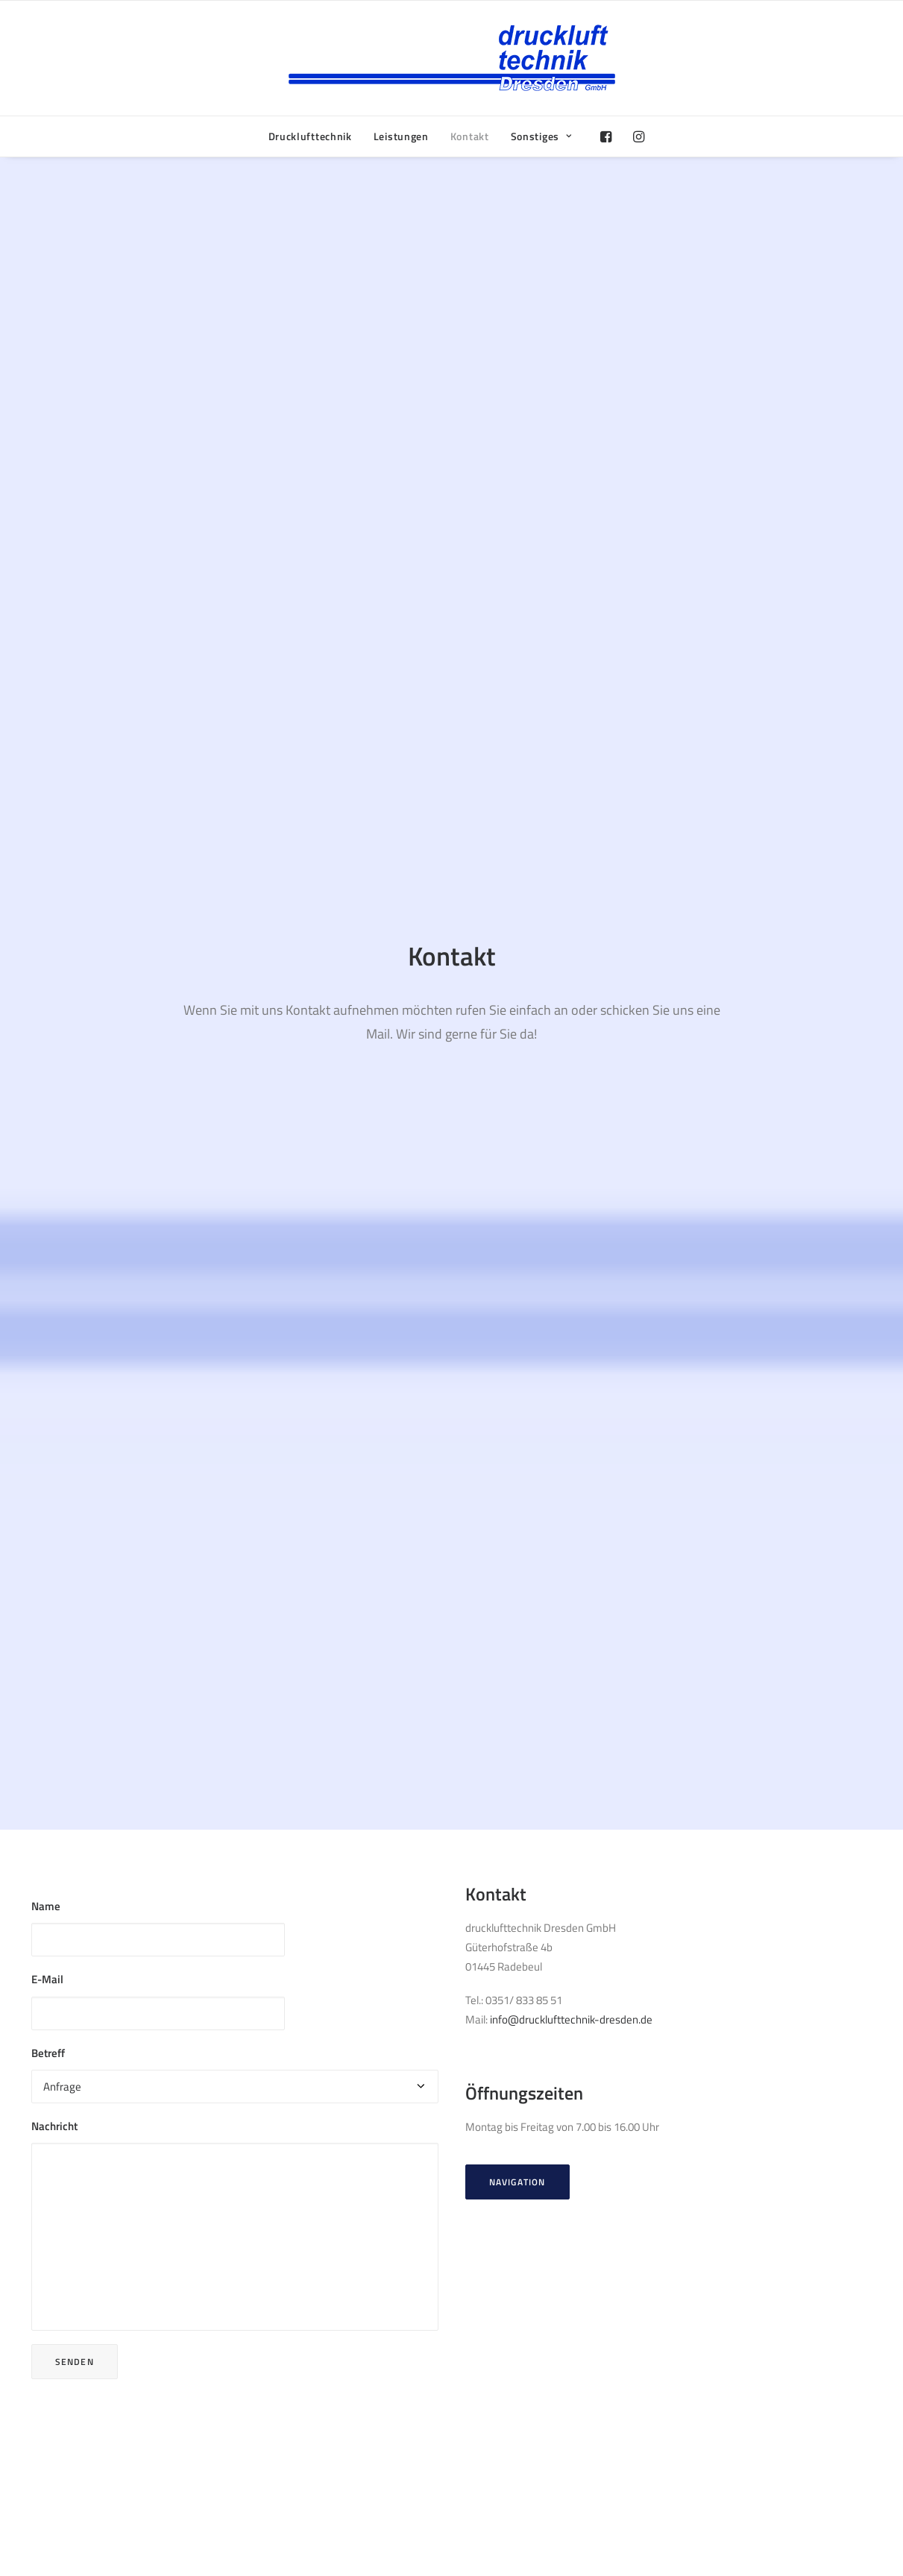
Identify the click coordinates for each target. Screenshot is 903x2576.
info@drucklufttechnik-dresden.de (642, 694)
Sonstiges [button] (541, 136)
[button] (609, 136)
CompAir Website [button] (88, 1896)
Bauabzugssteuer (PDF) (728, 2381)
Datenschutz (702, 2401)
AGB (682, 2440)
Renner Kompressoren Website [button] (120, 2150)
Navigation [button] (589, 857)
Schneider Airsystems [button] (533, 2170)
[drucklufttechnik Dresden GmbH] (451, 58)
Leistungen (401, 136)
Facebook (482, 2381)
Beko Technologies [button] (527, 1916)
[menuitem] (310, 136)
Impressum (699, 2420)
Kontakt (469, 136)
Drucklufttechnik (310, 136)
